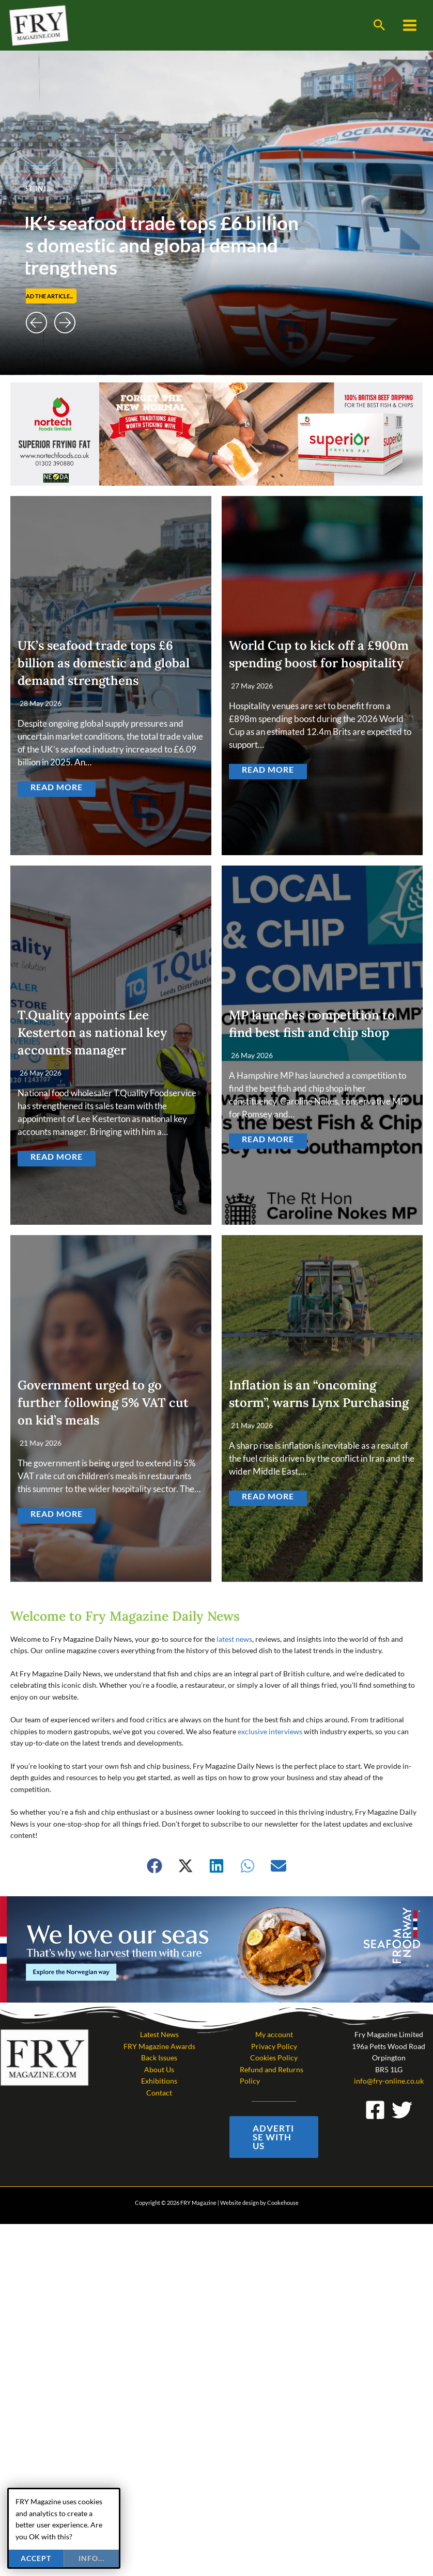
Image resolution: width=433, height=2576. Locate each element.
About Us (159, 2069)
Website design (239, 2202)
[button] (379, 25)
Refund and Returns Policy (271, 2075)
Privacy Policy (274, 2046)
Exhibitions (159, 2080)
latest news (234, 1639)
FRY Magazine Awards (159, 2046)
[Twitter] (402, 2110)
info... (91, 2558)
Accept (36, 2558)
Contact (159, 2092)
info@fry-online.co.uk (389, 2080)
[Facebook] (375, 2110)
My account (274, 2034)
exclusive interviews (270, 1731)
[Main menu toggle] (410, 25)
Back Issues (159, 2057)
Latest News (159, 2034)
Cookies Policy (274, 2057)
